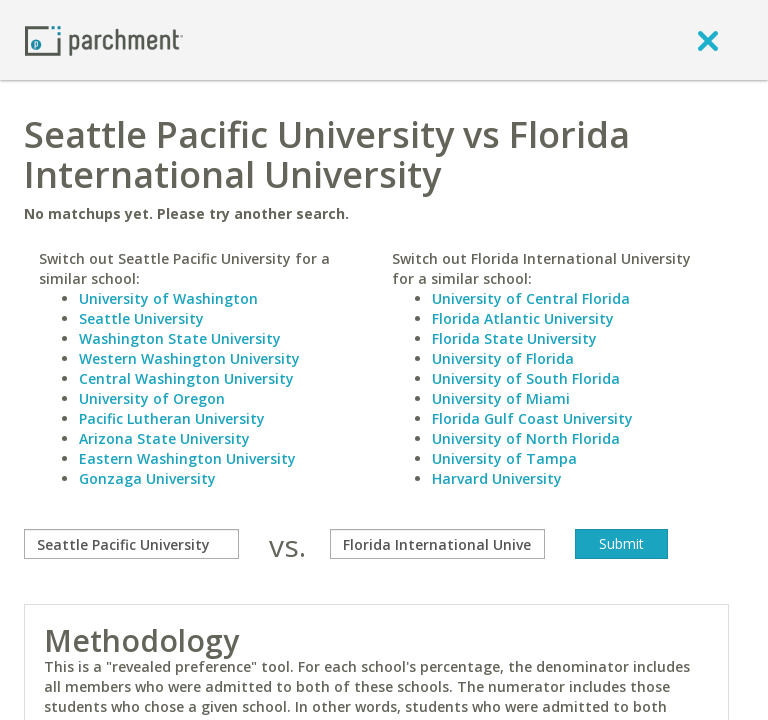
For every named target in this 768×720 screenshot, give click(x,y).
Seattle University (141, 318)
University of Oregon (152, 398)
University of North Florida (526, 438)
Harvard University (497, 478)
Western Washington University (189, 358)
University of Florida (503, 358)
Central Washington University (186, 378)
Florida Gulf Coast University (532, 418)
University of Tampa (504, 458)
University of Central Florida (531, 298)
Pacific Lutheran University (172, 418)
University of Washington (168, 298)
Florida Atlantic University (523, 318)
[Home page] (104, 39)
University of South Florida (526, 378)
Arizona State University (164, 438)
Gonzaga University (147, 478)
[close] (708, 40)
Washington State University (180, 338)
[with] (437, 544)
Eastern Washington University (187, 458)
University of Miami (501, 398)
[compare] (131, 544)
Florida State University (514, 338)
